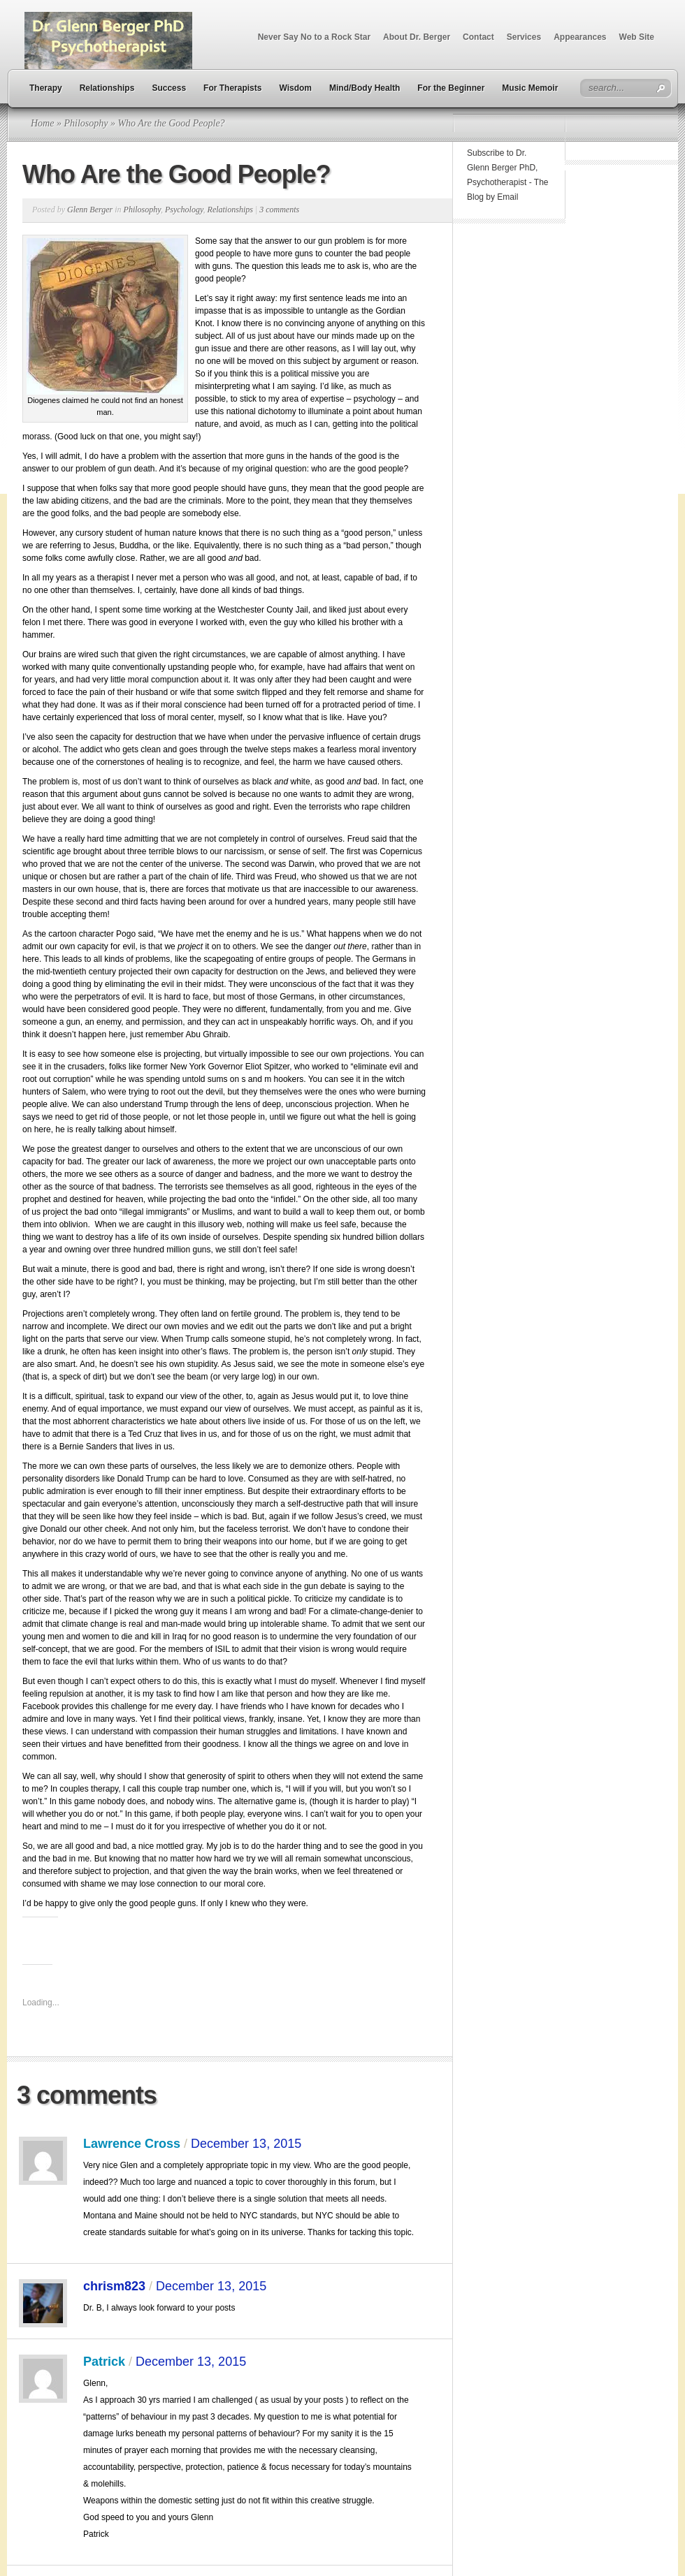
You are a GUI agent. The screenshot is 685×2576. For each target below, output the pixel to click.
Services (524, 37)
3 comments (279, 209)
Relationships (107, 88)
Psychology (184, 209)
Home (42, 123)
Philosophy (86, 123)
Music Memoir (530, 88)
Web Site (636, 37)
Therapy (45, 88)
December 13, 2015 (246, 2144)
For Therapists (232, 88)
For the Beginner (450, 88)
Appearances (580, 37)
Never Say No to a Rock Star (314, 37)
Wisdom (295, 88)
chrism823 (114, 2286)
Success (169, 88)
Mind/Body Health (364, 88)
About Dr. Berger (416, 37)
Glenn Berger (90, 209)
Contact (478, 37)
